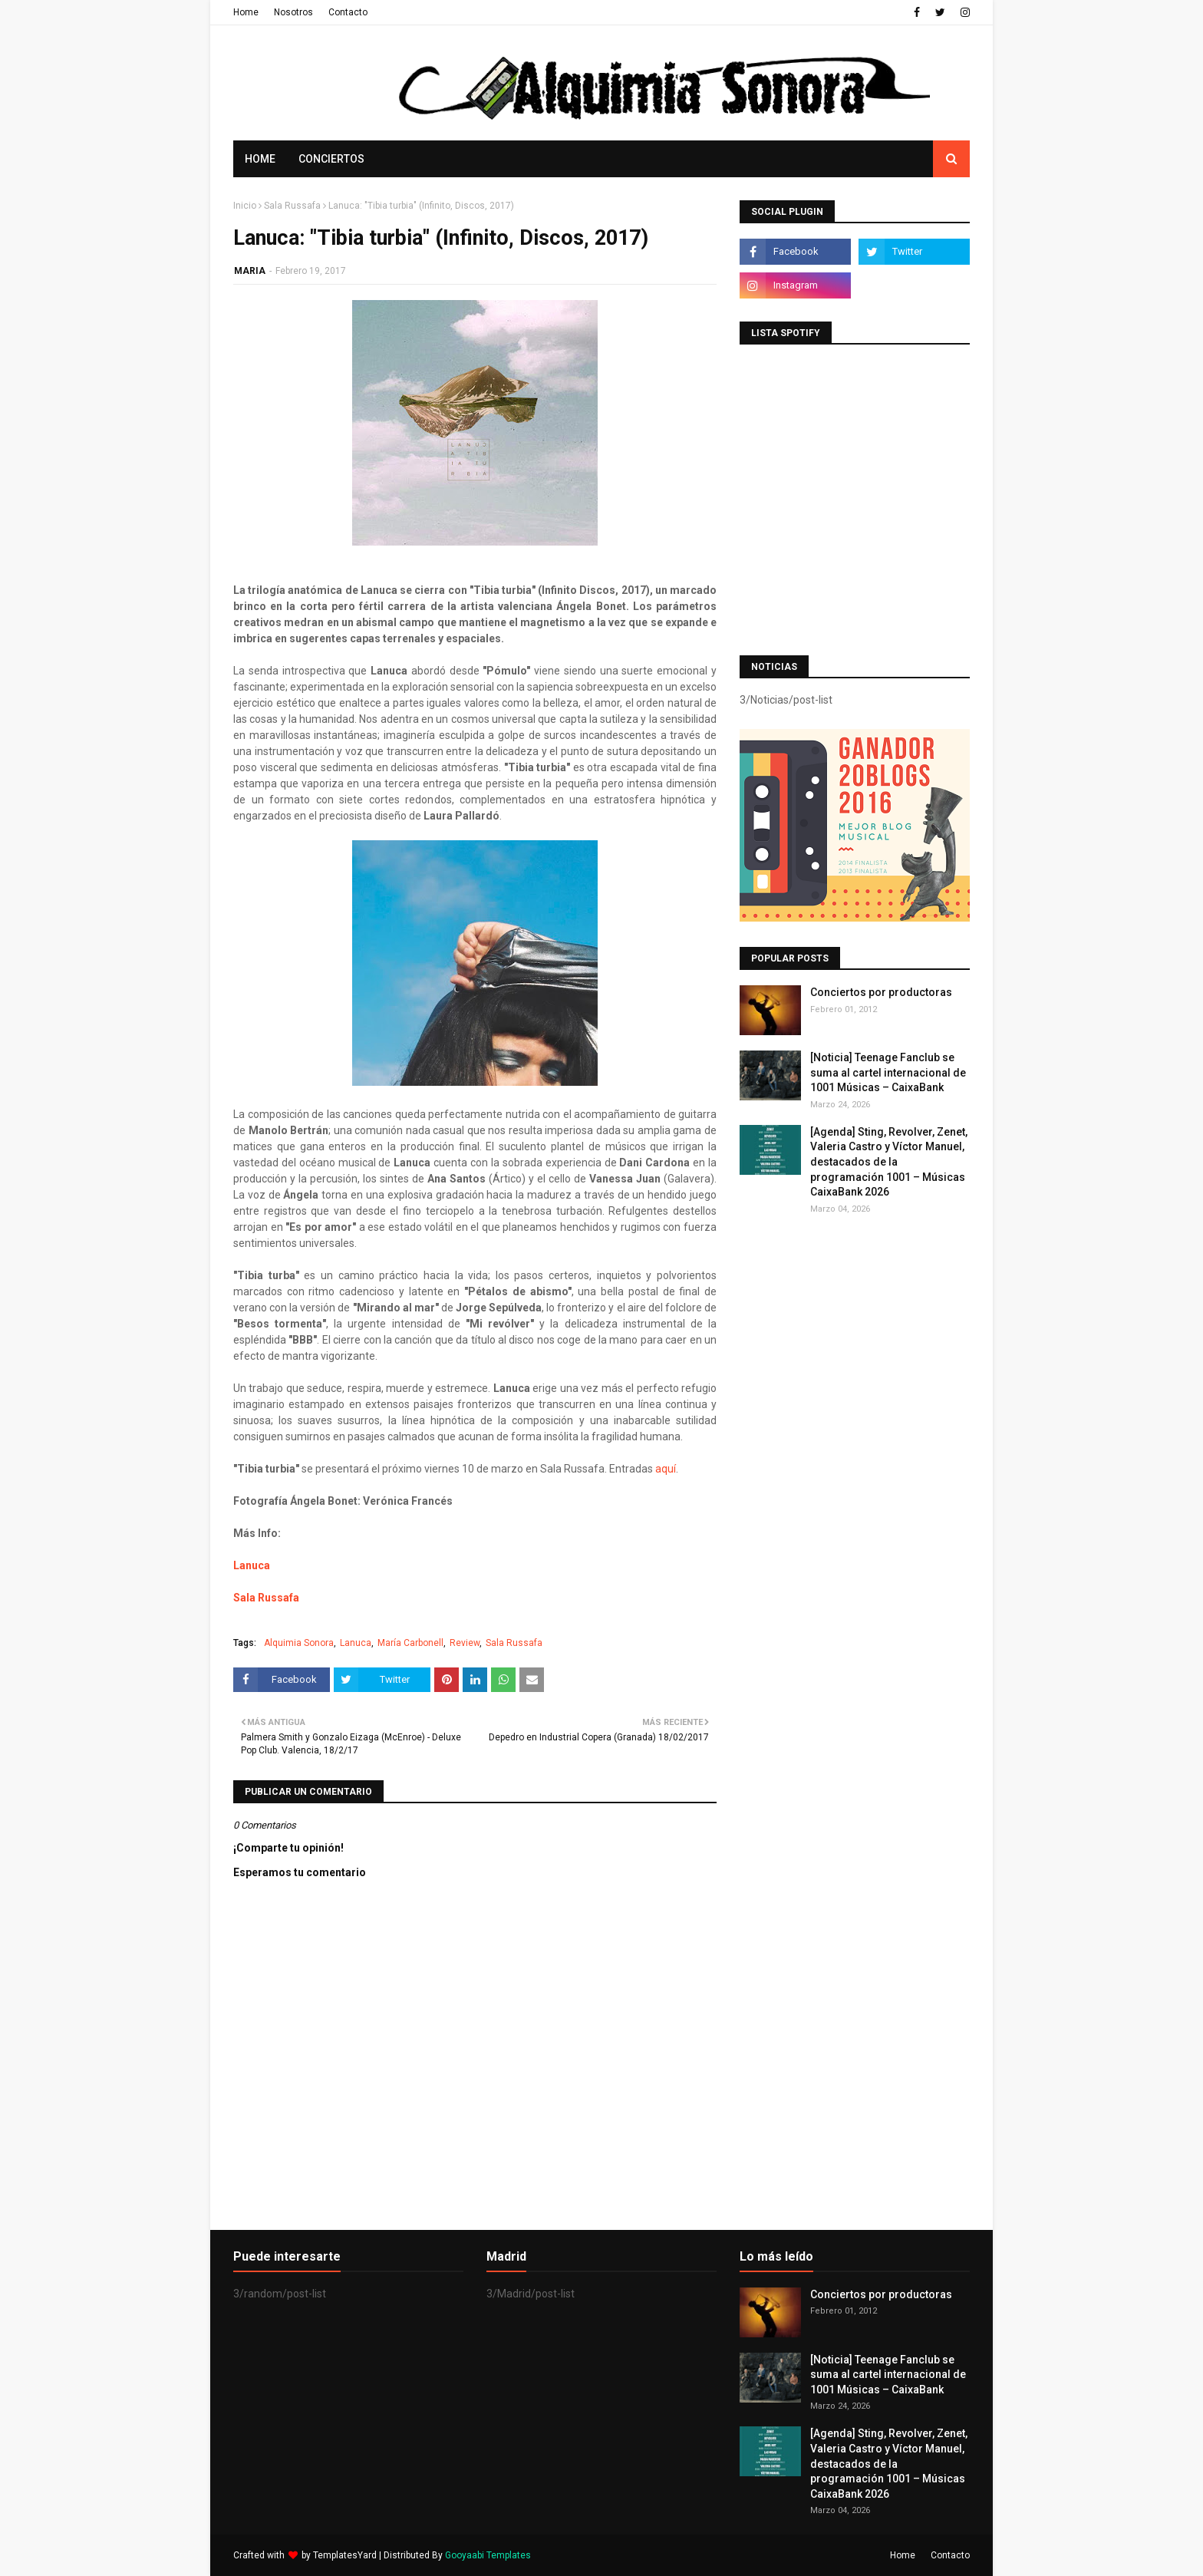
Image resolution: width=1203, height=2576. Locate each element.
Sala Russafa (292, 205)
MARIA (249, 271)
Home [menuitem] (260, 159)
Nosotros (293, 12)
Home (246, 12)
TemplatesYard (345, 2555)
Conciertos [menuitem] (331, 159)
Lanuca (251, 1565)
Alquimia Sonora (299, 1643)
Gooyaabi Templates (488, 2555)
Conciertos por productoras (881, 992)
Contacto (347, 12)
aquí (665, 1469)
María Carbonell (410, 1643)
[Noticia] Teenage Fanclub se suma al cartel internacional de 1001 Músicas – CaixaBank (888, 1072)
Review (465, 1643)
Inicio (244, 205)
